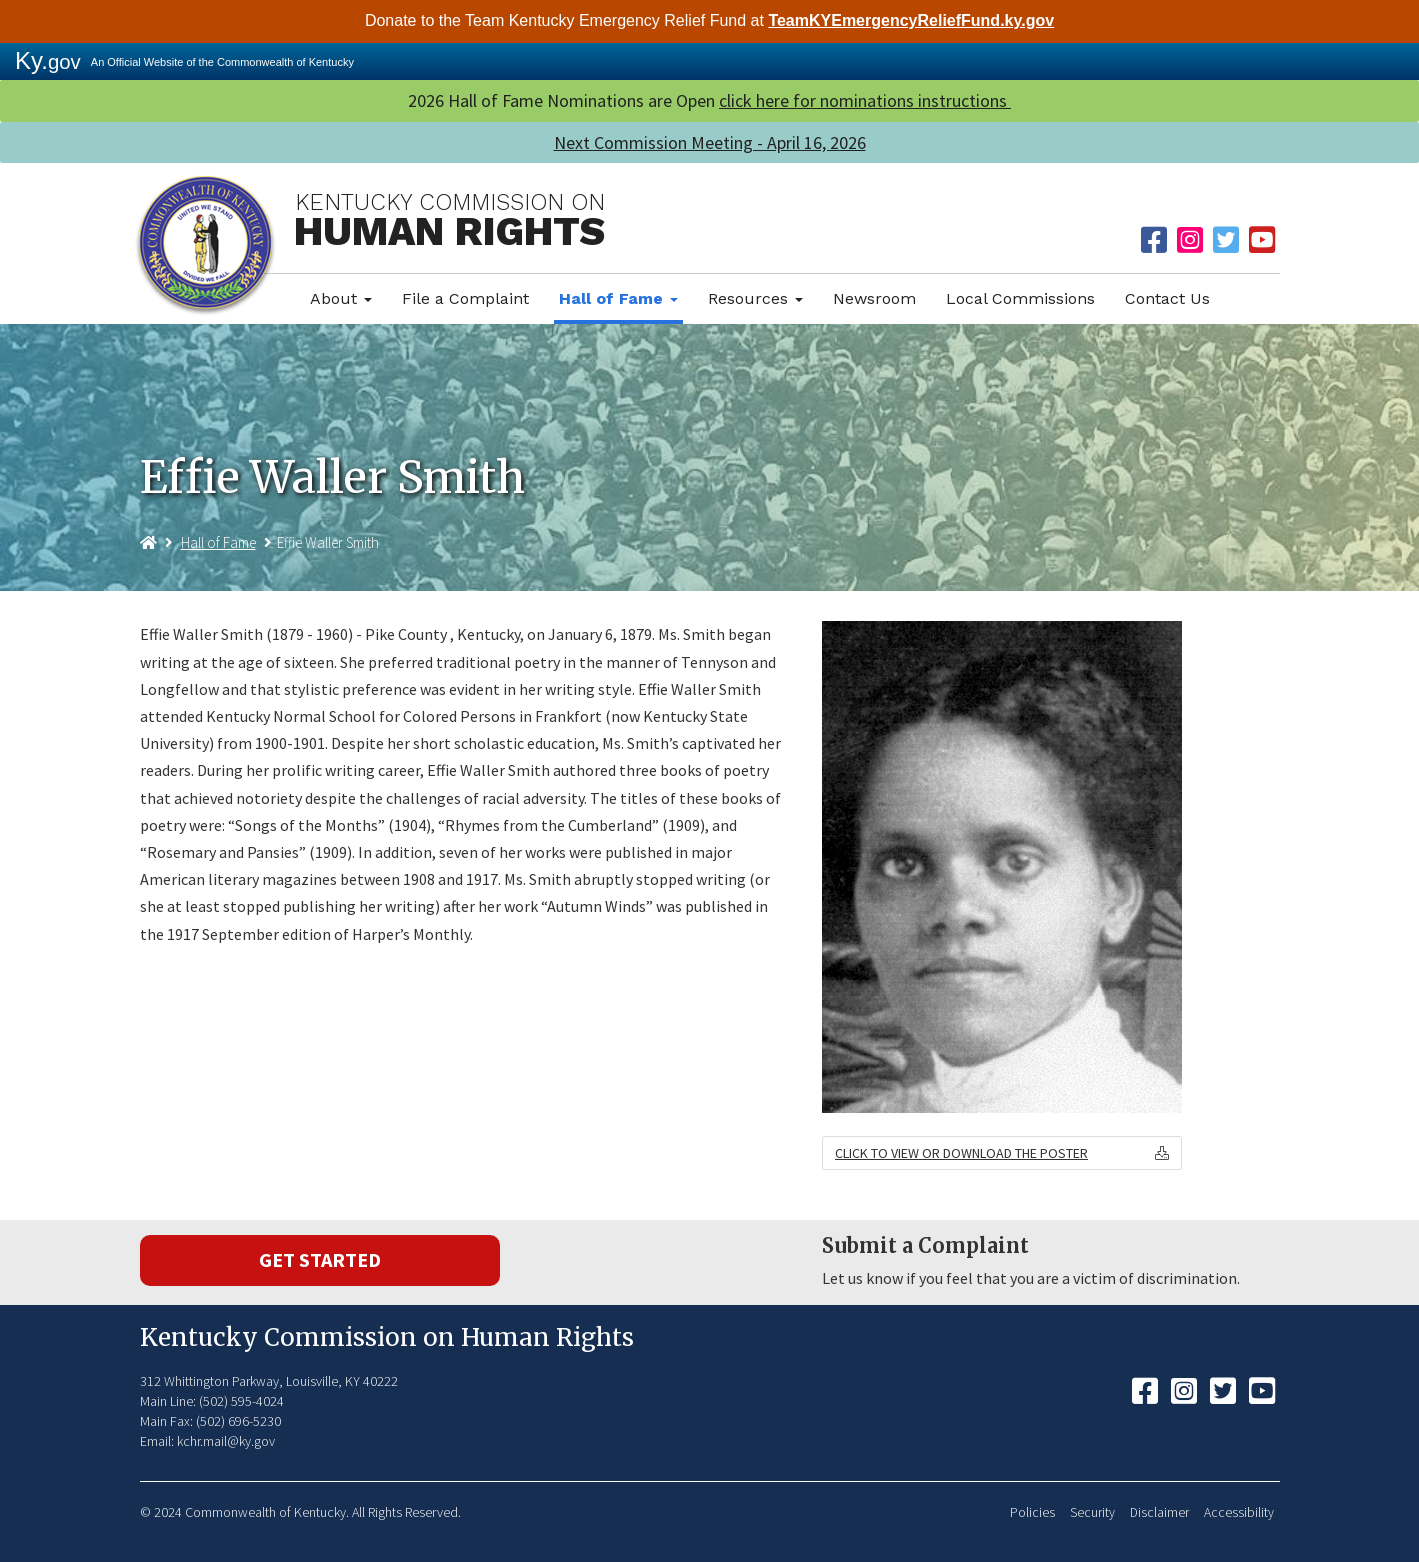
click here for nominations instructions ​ (865, 100)
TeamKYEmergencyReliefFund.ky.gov (911, 20)
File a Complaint (465, 298)
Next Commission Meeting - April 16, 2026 (710, 142)
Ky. (48, 60)
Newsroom (874, 298)
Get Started (320, 1259)
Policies (1032, 1512)
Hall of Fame (618, 298)
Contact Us (1167, 298)
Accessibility (1239, 1512)
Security (1092, 1512)
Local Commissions (1020, 298)
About (341, 298)
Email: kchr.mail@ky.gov (207, 1441)
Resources (755, 298)
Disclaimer (1159, 1512)
